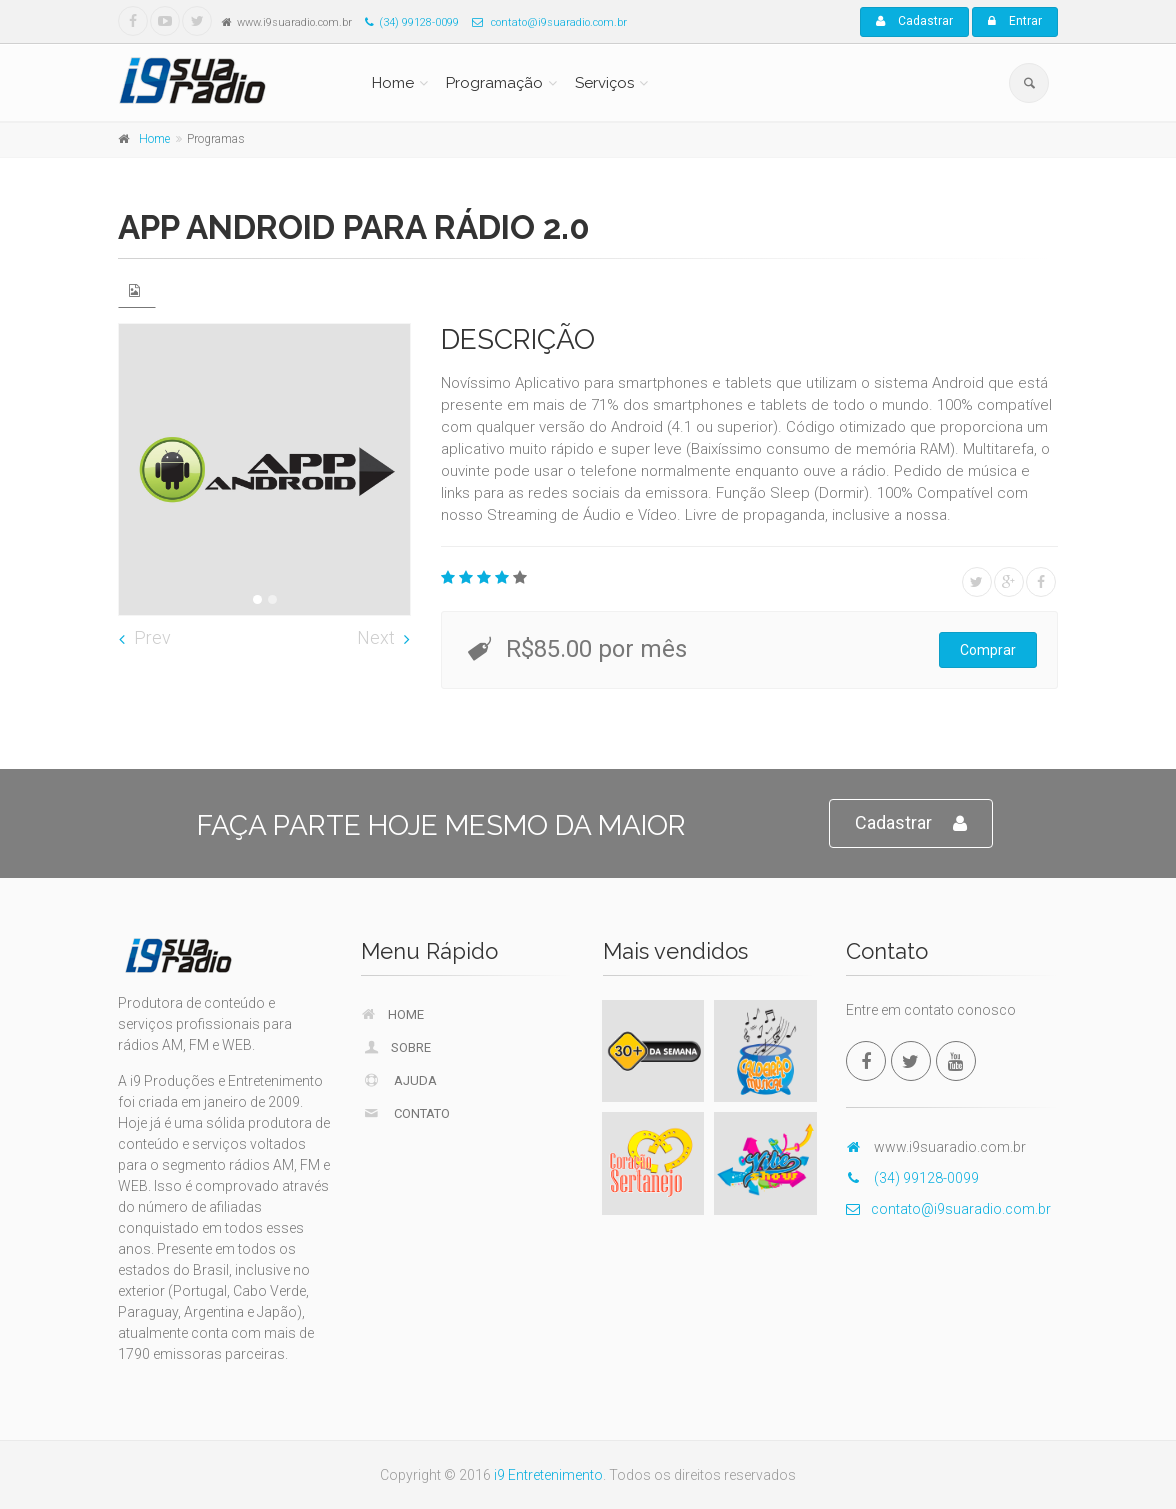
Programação (494, 83)
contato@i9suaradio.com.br (544, 22)
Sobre (397, 1047)
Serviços (604, 83)
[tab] (137, 290)
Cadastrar (914, 21)
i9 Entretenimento (548, 1475)
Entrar (1015, 21)
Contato (406, 1113)
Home (393, 83)
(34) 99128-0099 (407, 22)
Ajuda (400, 1080)
